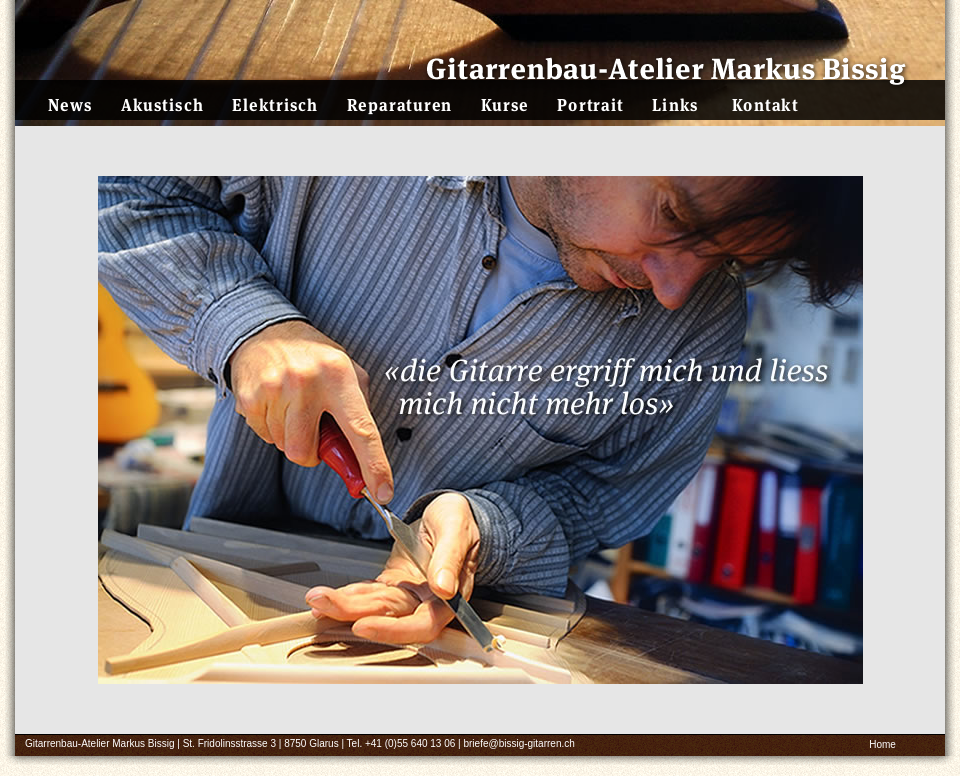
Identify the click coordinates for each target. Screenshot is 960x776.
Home (882, 744)
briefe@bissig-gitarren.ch (518, 743)
